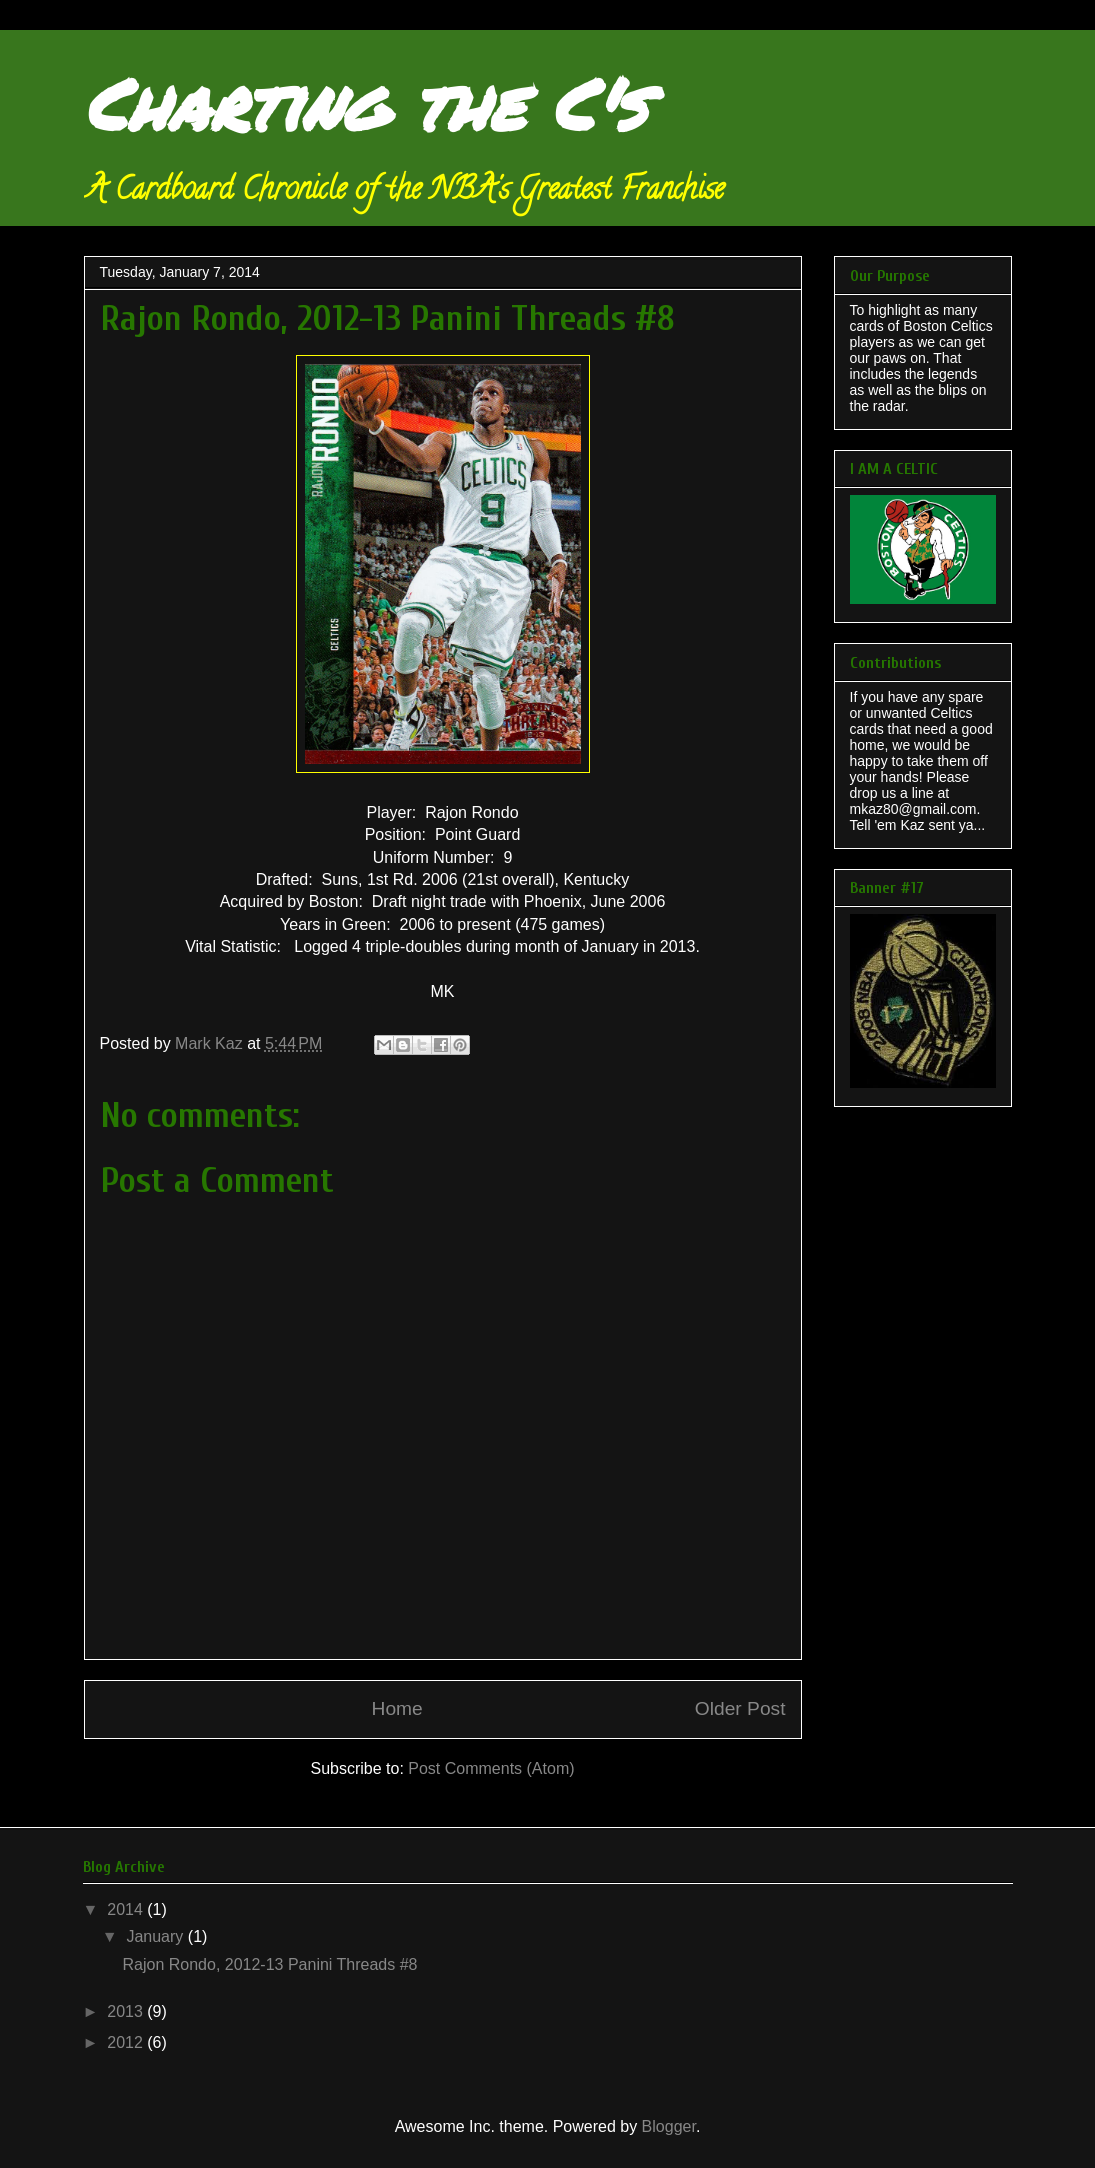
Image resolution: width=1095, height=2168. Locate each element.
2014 (127, 1909)
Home (397, 1708)
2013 (127, 2011)
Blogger (669, 2126)
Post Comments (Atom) (491, 1768)
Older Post (740, 1708)
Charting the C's (364, 103)
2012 (127, 2042)
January (156, 1936)
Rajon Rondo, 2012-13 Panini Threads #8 (269, 1964)
